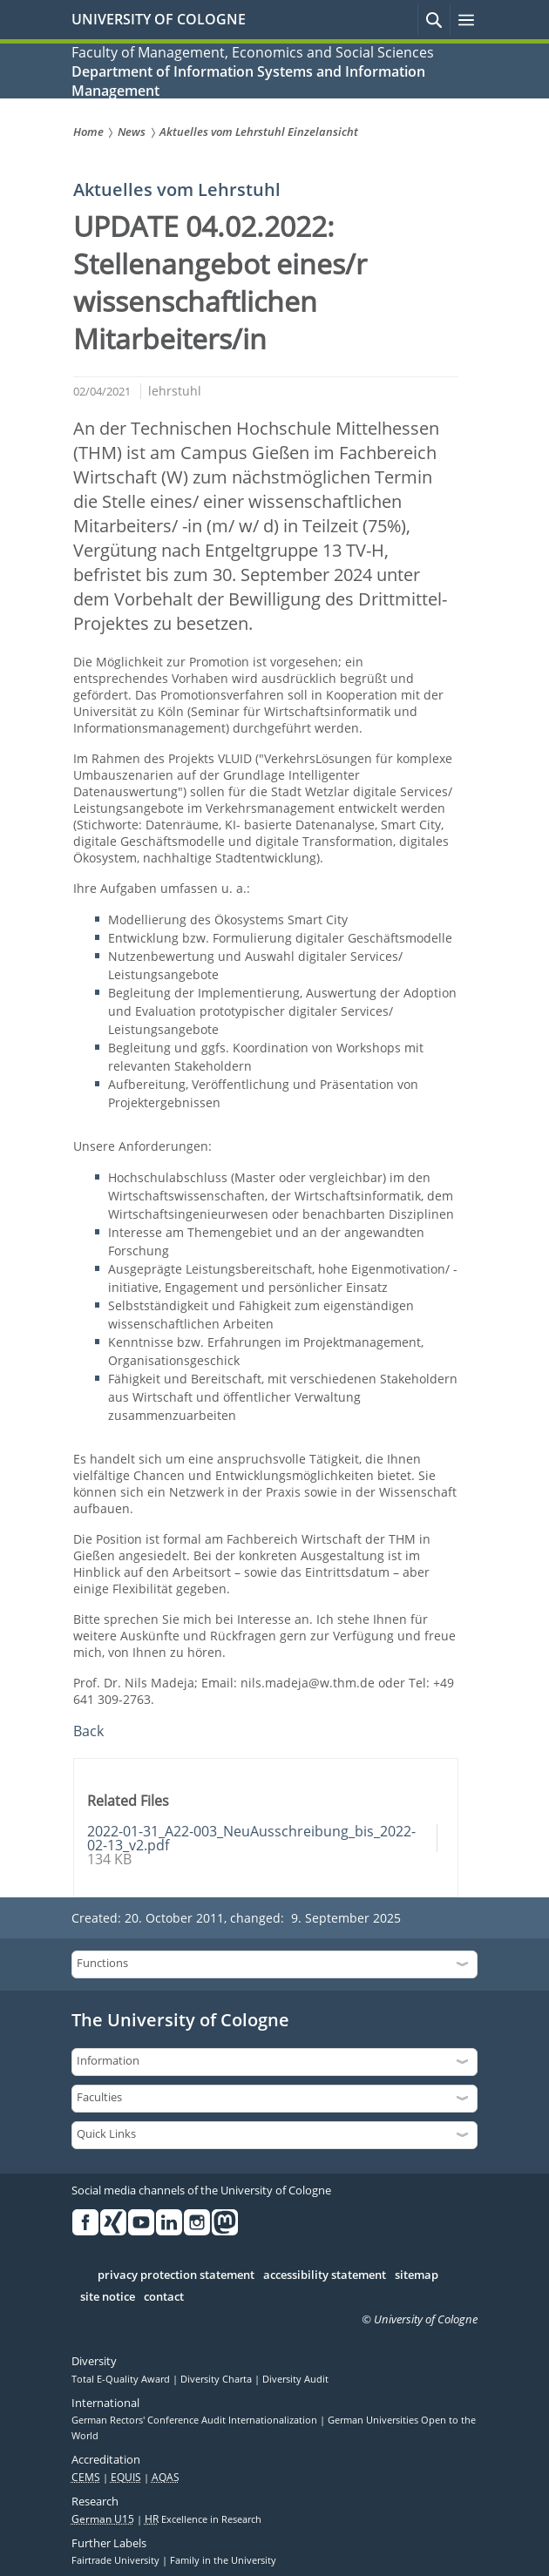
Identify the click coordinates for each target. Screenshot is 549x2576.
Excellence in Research (203, 2519)
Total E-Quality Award (122, 2379)
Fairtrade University (116, 2560)
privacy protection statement (176, 2275)
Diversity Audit (295, 2379)
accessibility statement (324, 2275)
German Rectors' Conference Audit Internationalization (195, 2420)
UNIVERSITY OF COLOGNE (158, 19)
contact (164, 2297)
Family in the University (223, 2560)
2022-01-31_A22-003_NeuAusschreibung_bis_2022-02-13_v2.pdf (251, 1838)
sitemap (416, 2275)
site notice (107, 2297)
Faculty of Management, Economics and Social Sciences (252, 52)
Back (88, 1731)
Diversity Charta (217, 2379)
